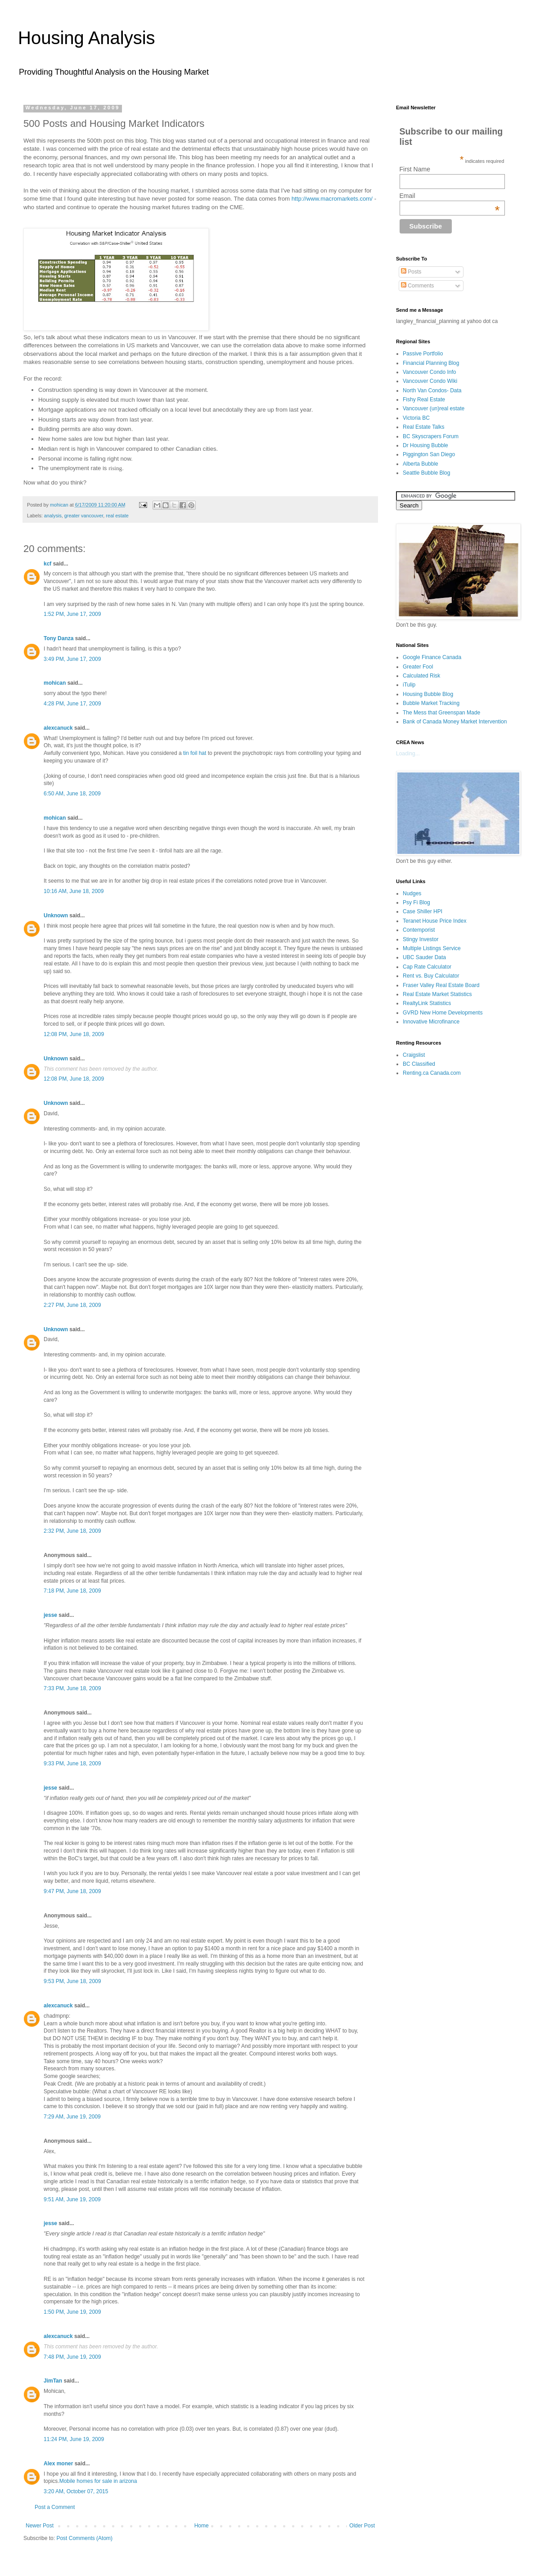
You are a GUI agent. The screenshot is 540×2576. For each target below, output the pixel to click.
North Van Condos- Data (432, 390)
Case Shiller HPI (422, 911)
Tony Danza (58, 638)
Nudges (412, 893)
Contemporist (419, 930)
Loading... (408, 753)
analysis (53, 515)
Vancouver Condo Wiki (430, 381)
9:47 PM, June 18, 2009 (72, 1891)
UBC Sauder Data (424, 957)
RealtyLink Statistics (427, 1003)
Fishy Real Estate (424, 399)
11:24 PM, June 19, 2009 (74, 2439)
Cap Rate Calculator (427, 967)
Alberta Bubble (420, 464)
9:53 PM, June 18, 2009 (72, 1981)
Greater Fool (418, 667)
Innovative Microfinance (431, 1022)
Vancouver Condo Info (429, 372)
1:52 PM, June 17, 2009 (72, 614)
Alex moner (58, 2463)
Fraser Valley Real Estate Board (441, 985)
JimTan (53, 2381)
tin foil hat (194, 753)
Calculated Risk (421, 676)
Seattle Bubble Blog (426, 473)
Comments (417, 286)
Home (201, 2525)
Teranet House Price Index (434, 921)
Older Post (362, 2525)
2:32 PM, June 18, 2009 (72, 1531)
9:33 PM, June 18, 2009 (72, 1763)
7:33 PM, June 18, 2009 (72, 1688)
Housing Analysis (86, 38)
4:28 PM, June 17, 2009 (72, 703)
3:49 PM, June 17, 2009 (72, 659)
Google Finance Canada (432, 657)
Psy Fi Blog (416, 902)
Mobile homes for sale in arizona (98, 2481)
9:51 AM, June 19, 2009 (72, 2199)
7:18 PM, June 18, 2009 (72, 1591)
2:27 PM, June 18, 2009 (72, 1305)
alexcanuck (58, 728)
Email (450, 195)
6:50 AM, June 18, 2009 (72, 793)
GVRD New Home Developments (442, 1013)
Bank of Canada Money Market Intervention (455, 721)
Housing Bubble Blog (428, 694)
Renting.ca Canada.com (432, 1073)
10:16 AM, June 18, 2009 (74, 891)
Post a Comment (55, 2507)
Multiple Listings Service (432, 948)
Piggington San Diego (429, 454)
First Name (415, 169)
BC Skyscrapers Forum (431, 436)
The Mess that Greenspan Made (441, 712)
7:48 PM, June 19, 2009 (72, 2357)
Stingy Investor (420, 939)
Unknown (56, 915)
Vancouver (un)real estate (433, 408)
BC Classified (419, 1064)
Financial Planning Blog (431, 363)
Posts (411, 272)
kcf (47, 564)
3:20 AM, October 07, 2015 (76, 2491)
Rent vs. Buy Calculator (431, 976)
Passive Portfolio (423, 353)
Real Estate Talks (424, 427)
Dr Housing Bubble (425, 445)
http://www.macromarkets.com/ (332, 198)
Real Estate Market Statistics (437, 994)
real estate (117, 515)
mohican (55, 683)
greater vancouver (83, 515)
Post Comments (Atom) (84, 2538)
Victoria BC (416, 418)
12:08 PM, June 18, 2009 (74, 1034)
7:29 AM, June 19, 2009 (72, 2117)
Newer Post (40, 2525)
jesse (50, 1615)
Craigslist (414, 1055)
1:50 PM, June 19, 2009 (72, 2312)
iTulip (409, 685)
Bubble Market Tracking (431, 703)
